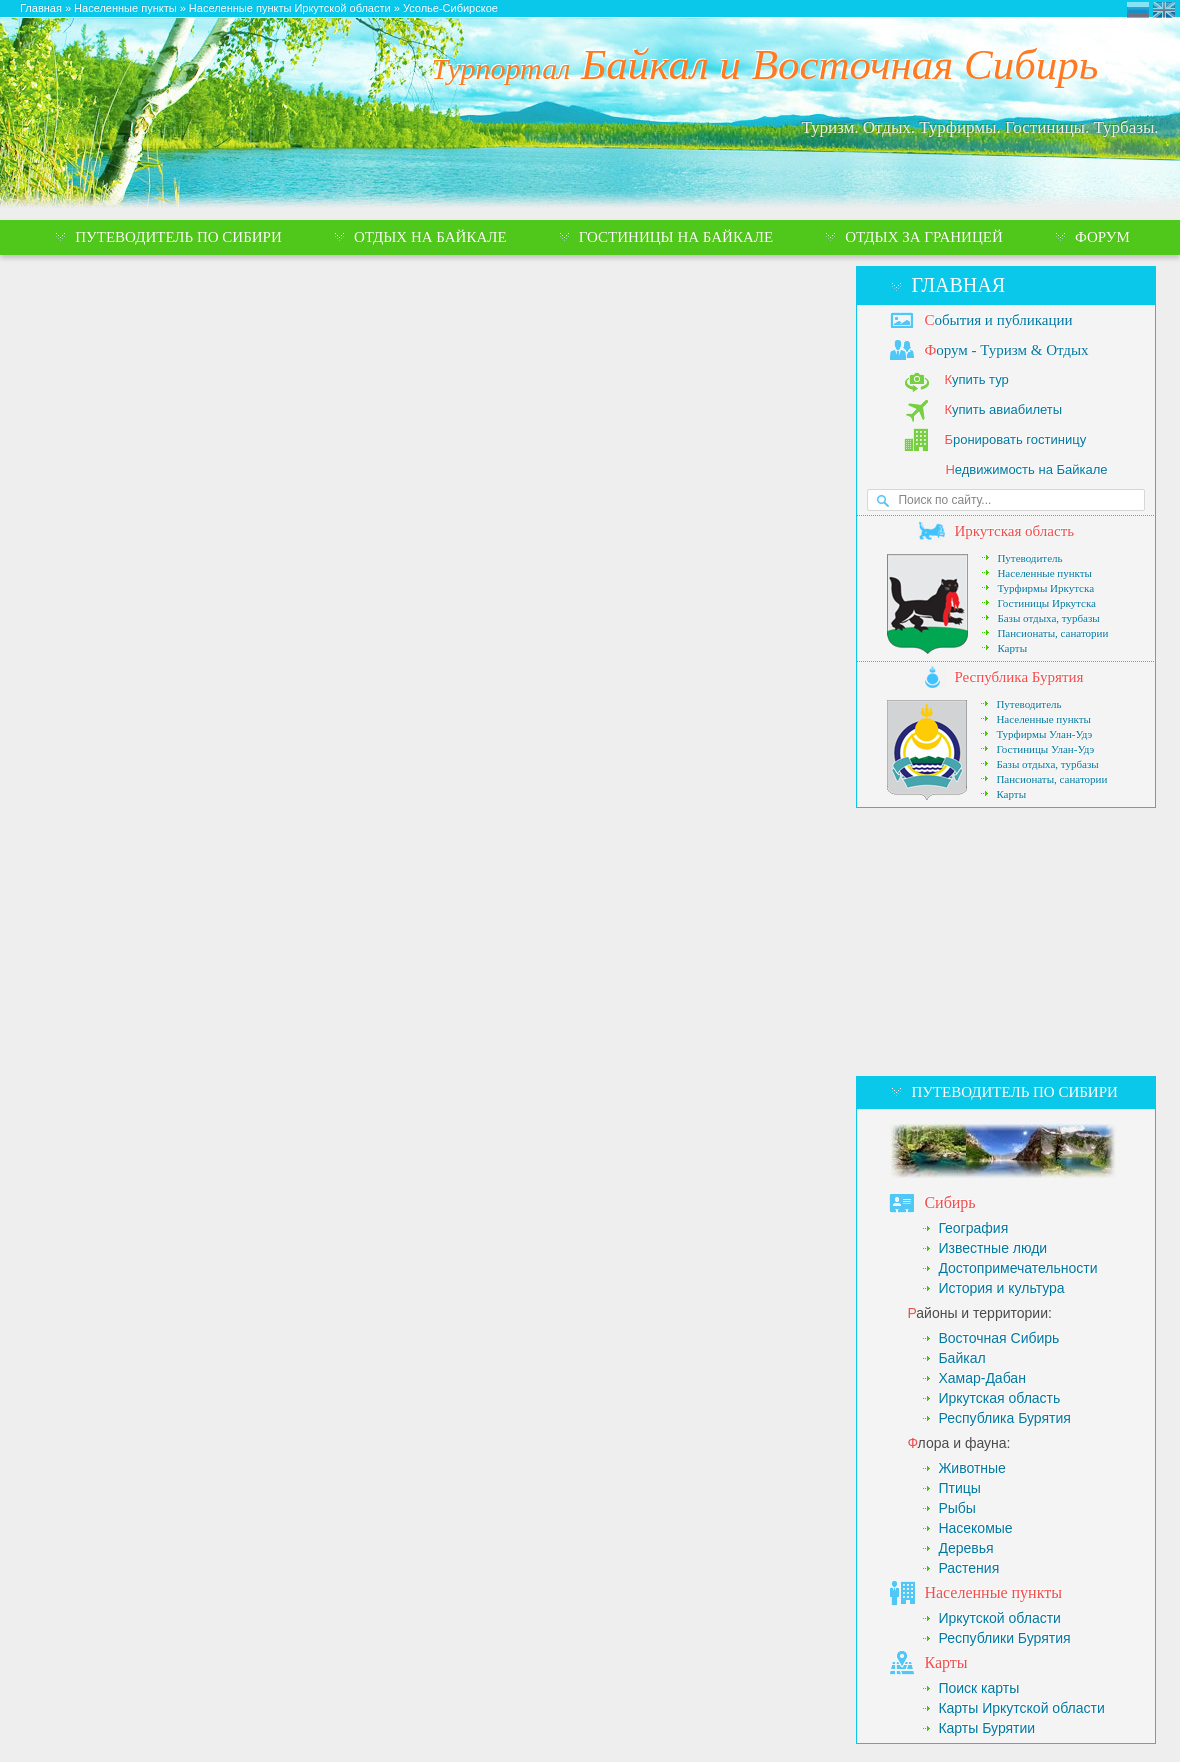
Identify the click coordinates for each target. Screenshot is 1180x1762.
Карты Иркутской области (1021, 1708)
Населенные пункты (1044, 573)
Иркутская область (999, 1398)
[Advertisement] (1006, 942)
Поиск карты (978, 1688)
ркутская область (1014, 531)
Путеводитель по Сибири (1014, 1092)
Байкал (961, 1358)
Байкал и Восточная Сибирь (765, 64)
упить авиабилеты (1003, 409)
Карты (1012, 648)
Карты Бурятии (986, 1728)
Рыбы (956, 1508)
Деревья (965, 1548)
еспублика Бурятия (1018, 677)
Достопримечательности (1017, 1268)
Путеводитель (1029, 558)
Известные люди (992, 1248)
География (973, 1228)
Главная (958, 285)
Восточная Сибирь (998, 1338)
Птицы (959, 1488)
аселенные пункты (993, 1592)
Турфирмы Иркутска (1045, 588)
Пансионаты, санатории (1052, 633)
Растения (968, 1568)
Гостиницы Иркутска (1046, 603)
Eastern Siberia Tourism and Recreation (1164, 10)
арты (945, 1662)
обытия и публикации (998, 320)
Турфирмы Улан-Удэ (1044, 734)
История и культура (1001, 1288)
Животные (972, 1468)
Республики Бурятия (1004, 1638)
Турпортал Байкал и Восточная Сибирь (1138, 10)
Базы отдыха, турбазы (1048, 618)
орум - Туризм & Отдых (1006, 350)
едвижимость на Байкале (1026, 469)
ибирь (949, 1202)
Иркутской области (999, 1618)
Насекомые (975, 1528)
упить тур (976, 379)
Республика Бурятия (1004, 1418)
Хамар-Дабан (981, 1378)
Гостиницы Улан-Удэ (1045, 749)
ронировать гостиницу (1015, 439)
